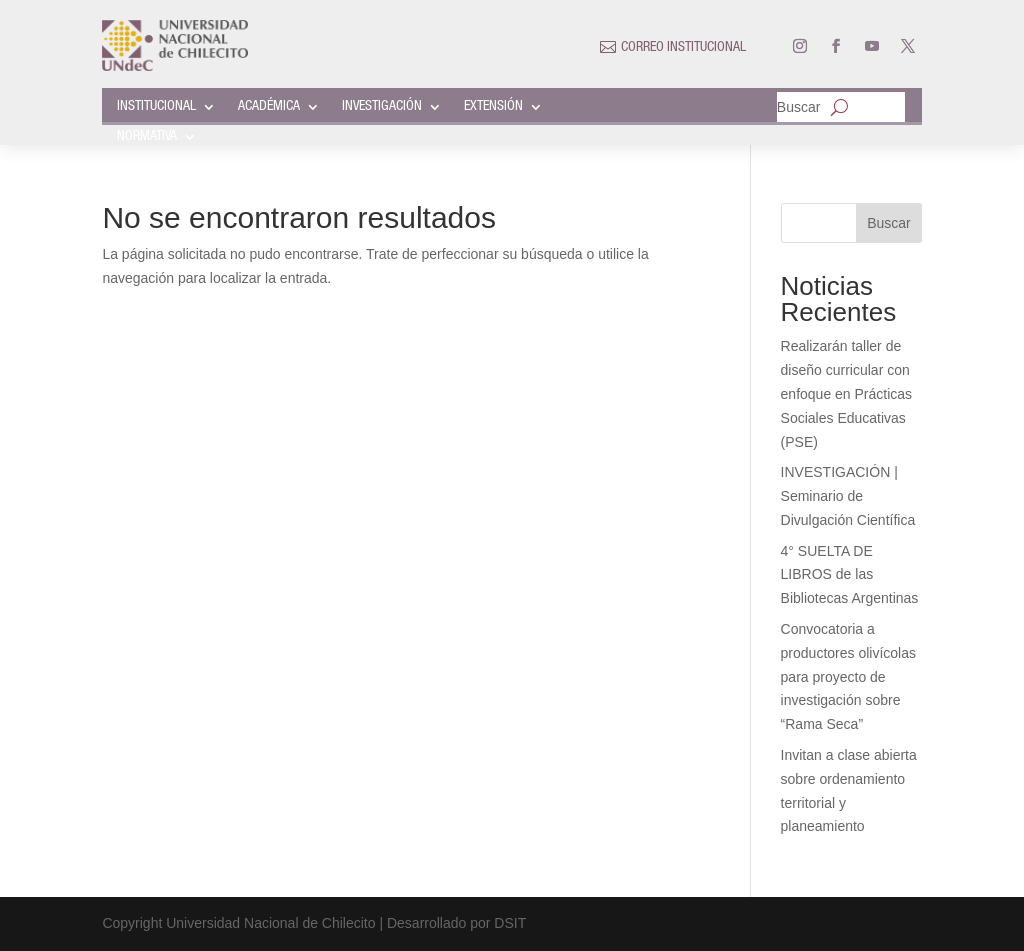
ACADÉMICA (269, 107)
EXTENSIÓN (493, 107)
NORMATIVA (147, 137)
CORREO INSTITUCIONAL (683, 48)
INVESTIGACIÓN (382, 107)
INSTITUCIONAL (156, 107)
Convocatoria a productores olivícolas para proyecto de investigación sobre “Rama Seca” (848, 676)
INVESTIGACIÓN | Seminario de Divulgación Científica (848, 496)
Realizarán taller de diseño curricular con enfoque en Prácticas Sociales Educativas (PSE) (847, 393)
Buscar (799, 107)
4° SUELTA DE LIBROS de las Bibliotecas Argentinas (850, 575)
